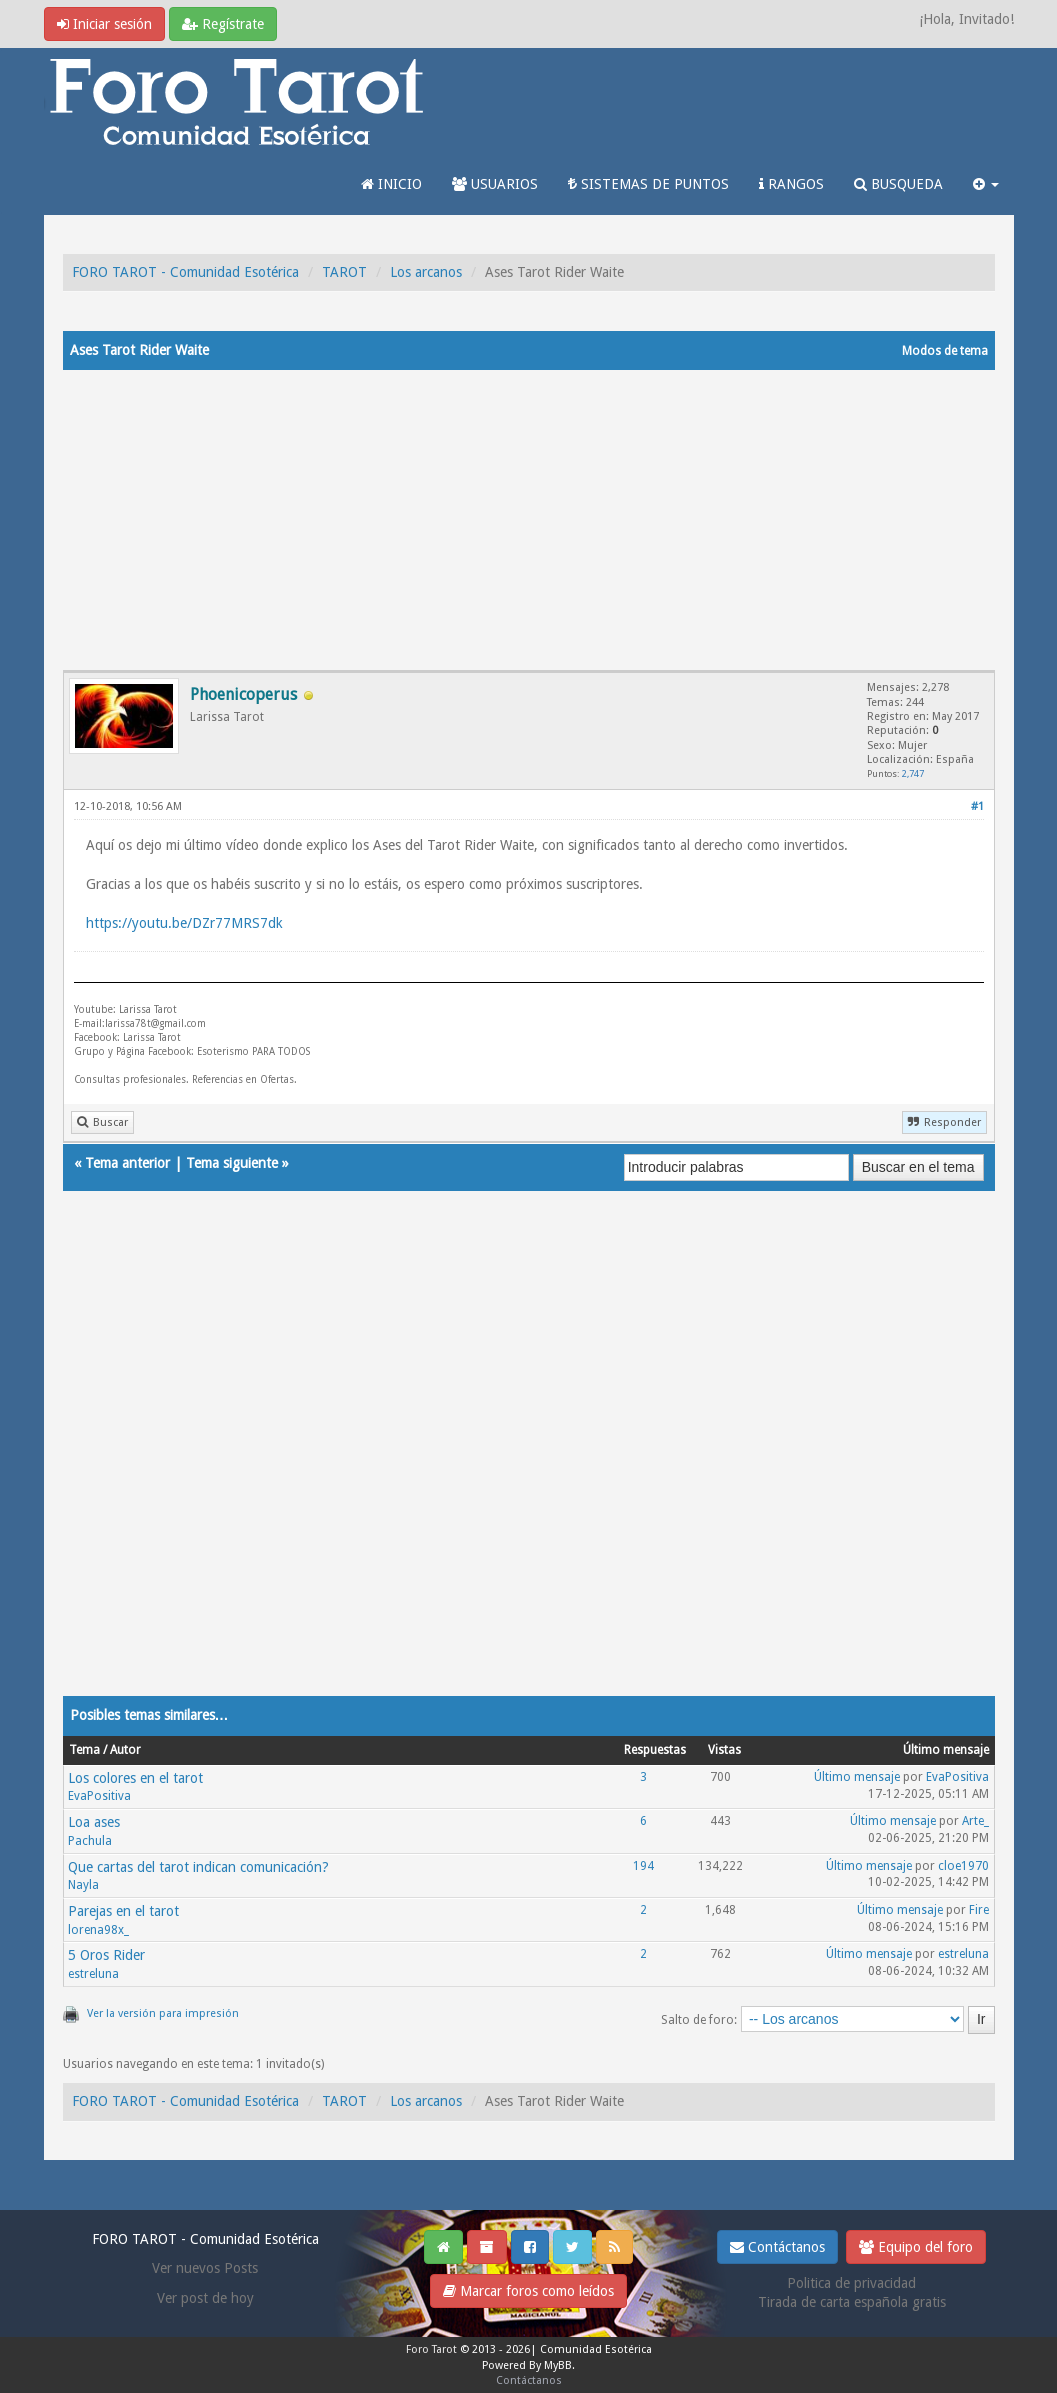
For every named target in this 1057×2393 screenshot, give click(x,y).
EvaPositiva (99, 1796)
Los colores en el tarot (135, 1778)
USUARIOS (495, 184)
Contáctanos (777, 2247)
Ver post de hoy (205, 2298)
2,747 (913, 773)
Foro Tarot (431, 2349)
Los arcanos (426, 272)
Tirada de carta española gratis (852, 2302)
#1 (977, 806)
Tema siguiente (232, 1163)
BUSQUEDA (898, 184)
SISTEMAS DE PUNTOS (648, 184)
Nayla (83, 1885)
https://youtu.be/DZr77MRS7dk (184, 923)
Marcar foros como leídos (528, 2291)
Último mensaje (857, 1777)
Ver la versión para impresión (163, 2013)
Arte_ (975, 1821)
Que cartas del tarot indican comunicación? (198, 1867)
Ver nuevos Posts (205, 2268)
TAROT (344, 272)
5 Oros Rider (106, 1955)
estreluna (93, 1974)
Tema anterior (127, 1163)
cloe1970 (963, 1866)
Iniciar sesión (104, 24)
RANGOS (791, 184)
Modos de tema (945, 351)
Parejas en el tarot (123, 1911)
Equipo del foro (916, 2247)
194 (643, 1866)
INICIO (391, 184)
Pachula (90, 1841)
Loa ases (94, 1822)
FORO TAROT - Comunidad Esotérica (185, 272)
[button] (986, 184)
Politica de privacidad (851, 2283)
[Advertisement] (529, 520)
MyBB (558, 2365)
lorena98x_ (98, 1930)
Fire (979, 1910)
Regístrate (223, 24)
